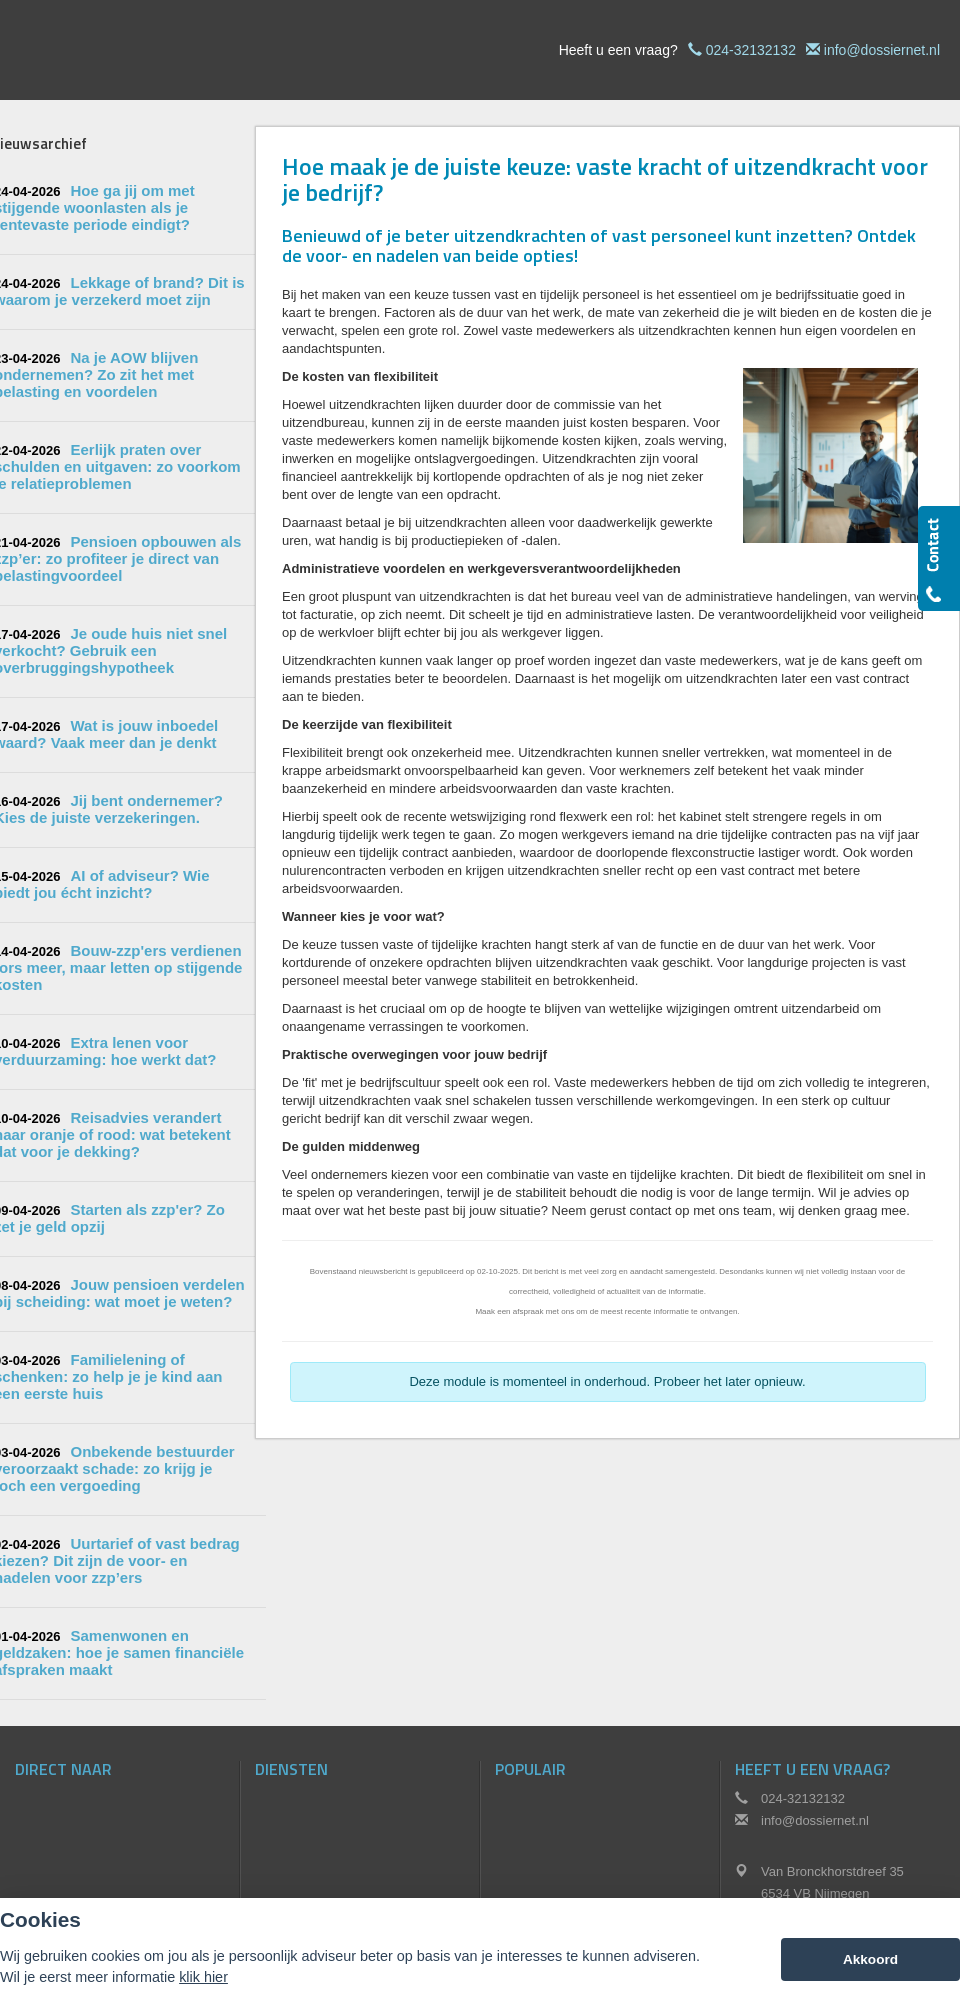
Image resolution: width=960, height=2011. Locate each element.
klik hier (203, 1977)
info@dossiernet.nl (882, 50)
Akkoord (870, 1959)
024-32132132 (751, 50)
